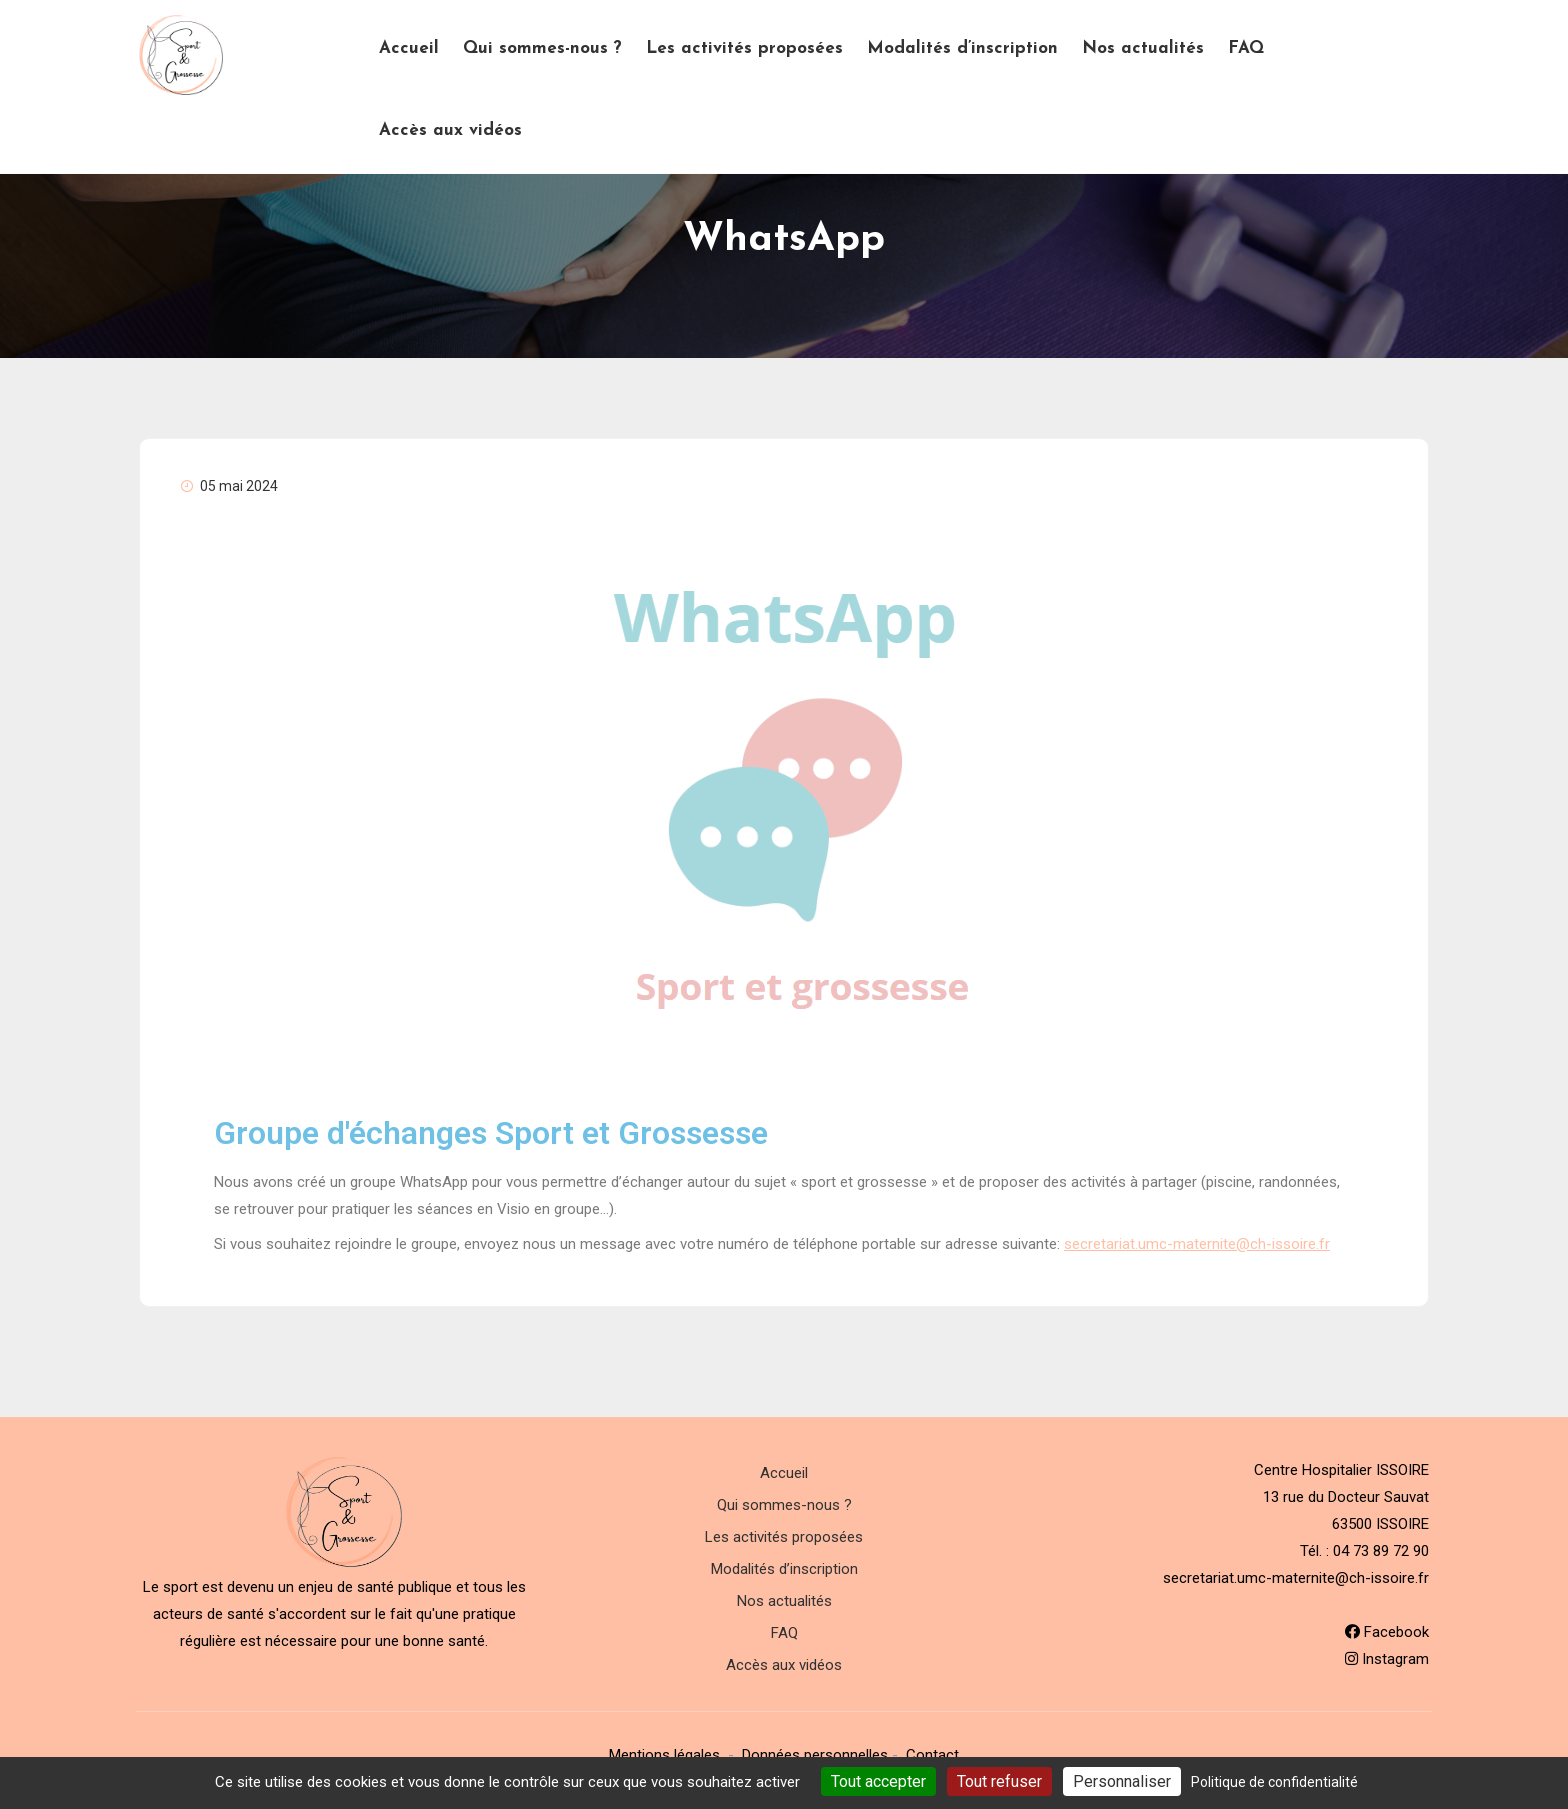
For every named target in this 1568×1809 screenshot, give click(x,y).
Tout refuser (999, 1781)
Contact (932, 1755)
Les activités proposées (744, 48)
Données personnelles (815, 1755)
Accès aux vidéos (450, 130)
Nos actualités (1143, 48)
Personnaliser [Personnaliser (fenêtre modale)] (1122, 1781)
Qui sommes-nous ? (542, 48)
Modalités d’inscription (962, 48)
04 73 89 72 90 (1381, 1551)
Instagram (1387, 1659)
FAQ (1246, 48)
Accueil (409, 48)
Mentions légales (664, 1755)
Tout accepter (878, 1781)
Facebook (1387, 1632)
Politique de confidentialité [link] (1274, 1782)
